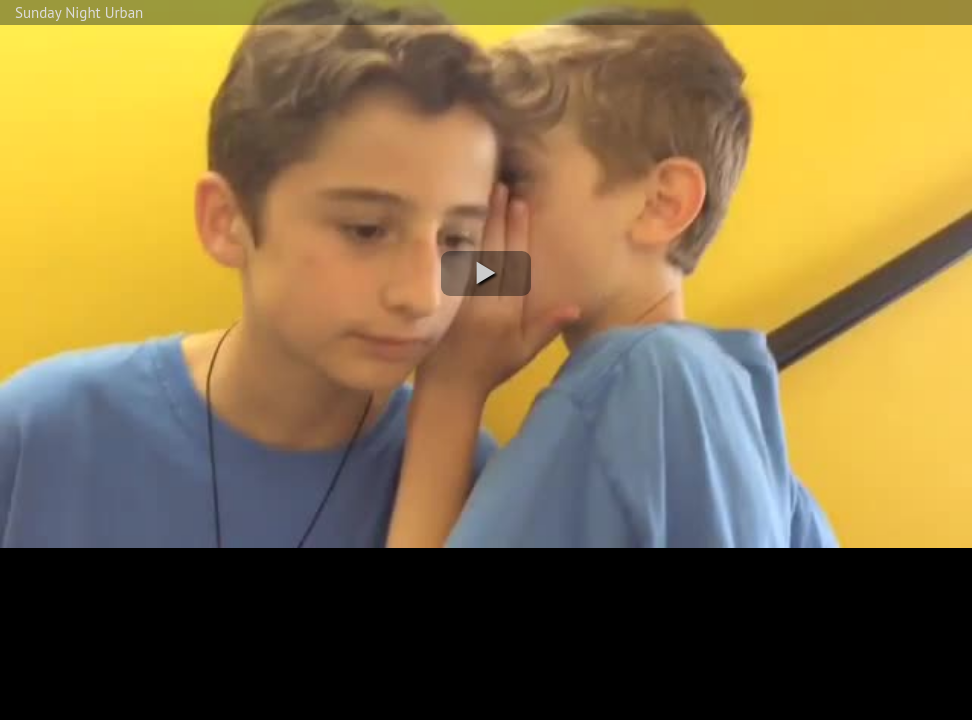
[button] (486, 273)
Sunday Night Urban (79, 12)
